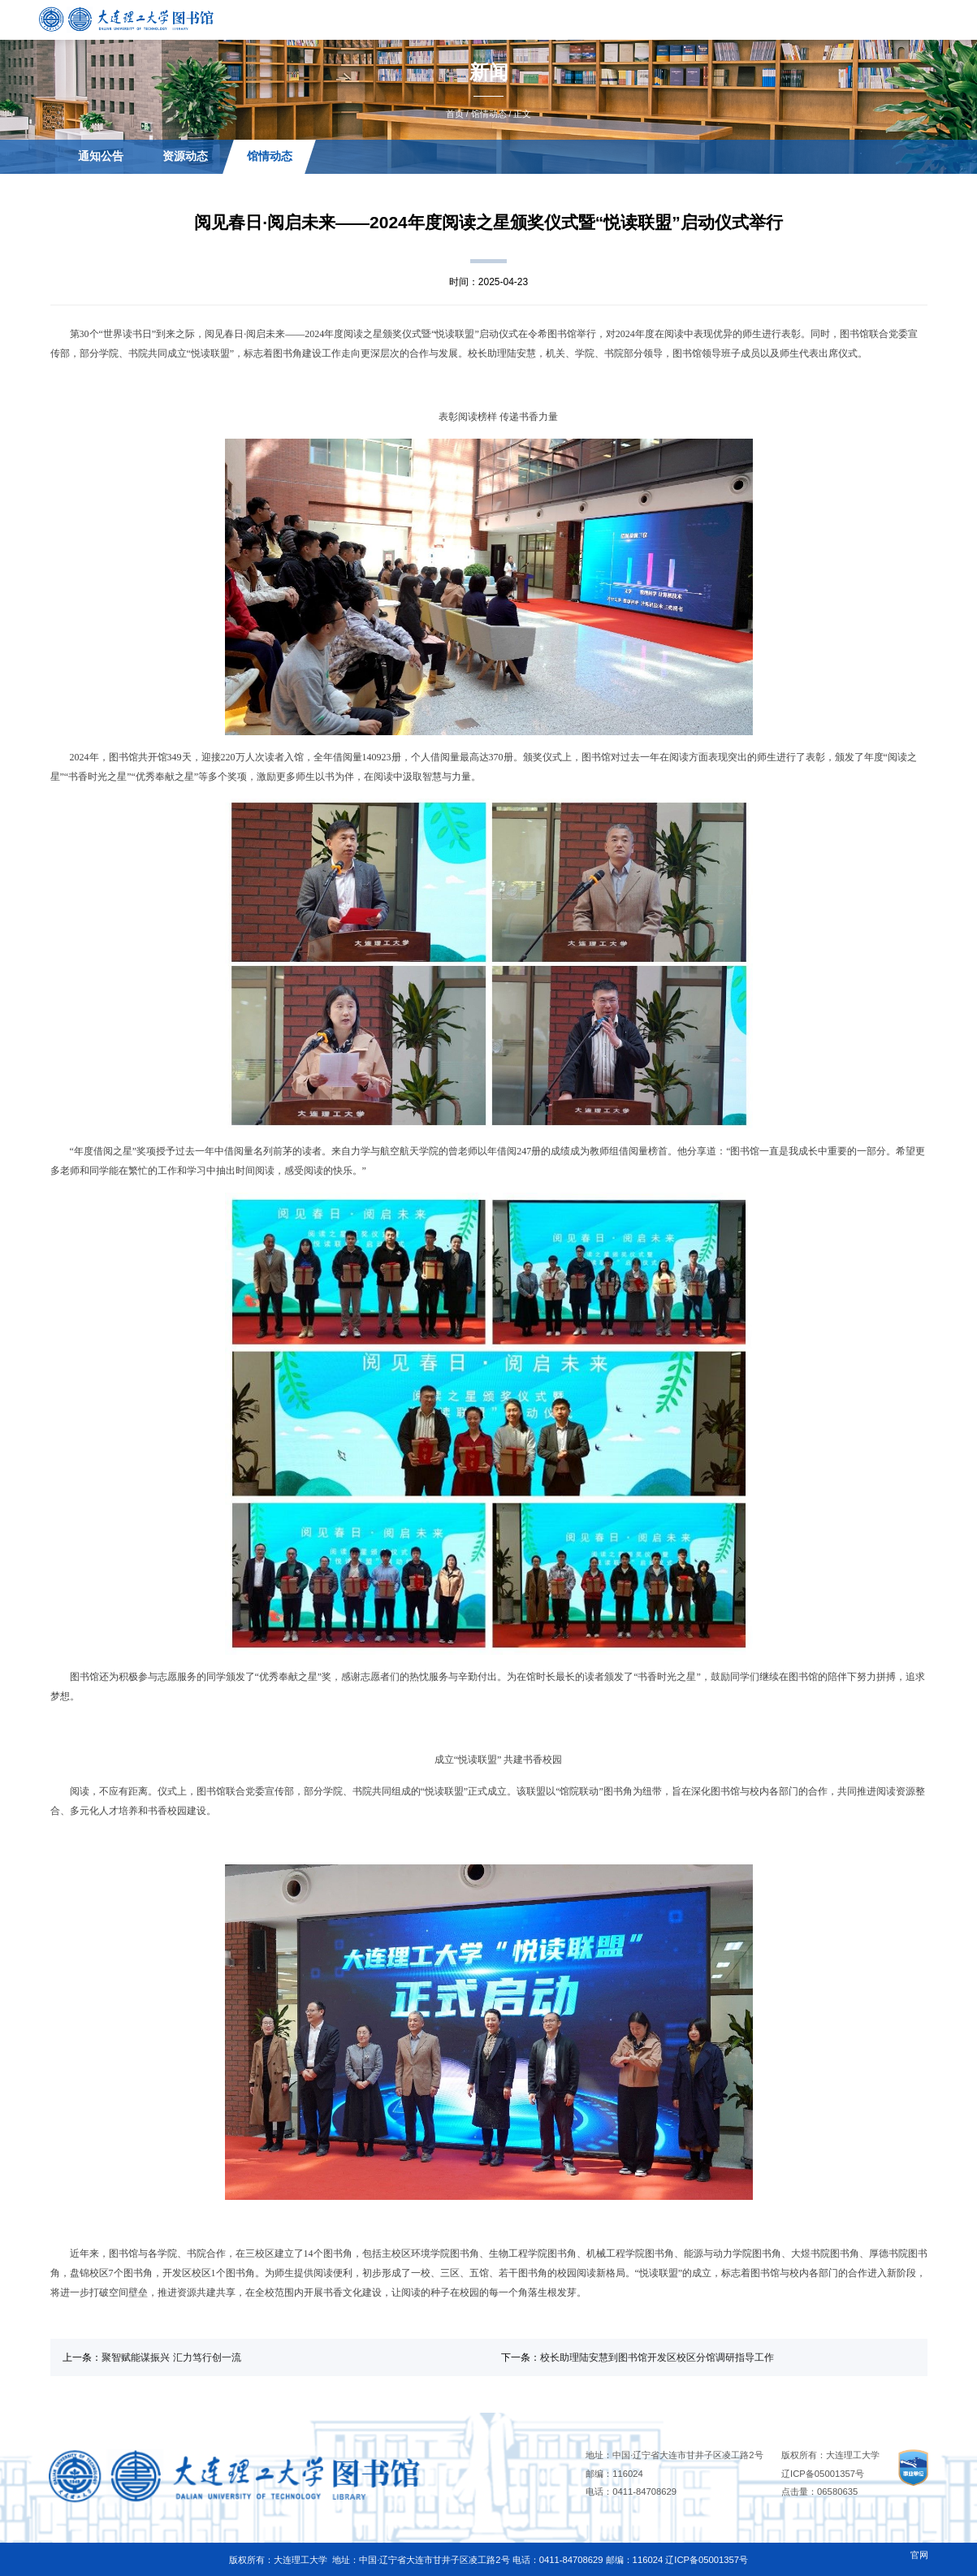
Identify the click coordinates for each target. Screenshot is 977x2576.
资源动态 (185, 156)
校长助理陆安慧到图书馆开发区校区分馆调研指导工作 (657, 2357)
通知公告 (100, 156)
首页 (455, 114)
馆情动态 (489, 114)
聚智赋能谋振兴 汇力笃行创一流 (171, 2357)
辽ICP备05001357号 (822, 2474)
